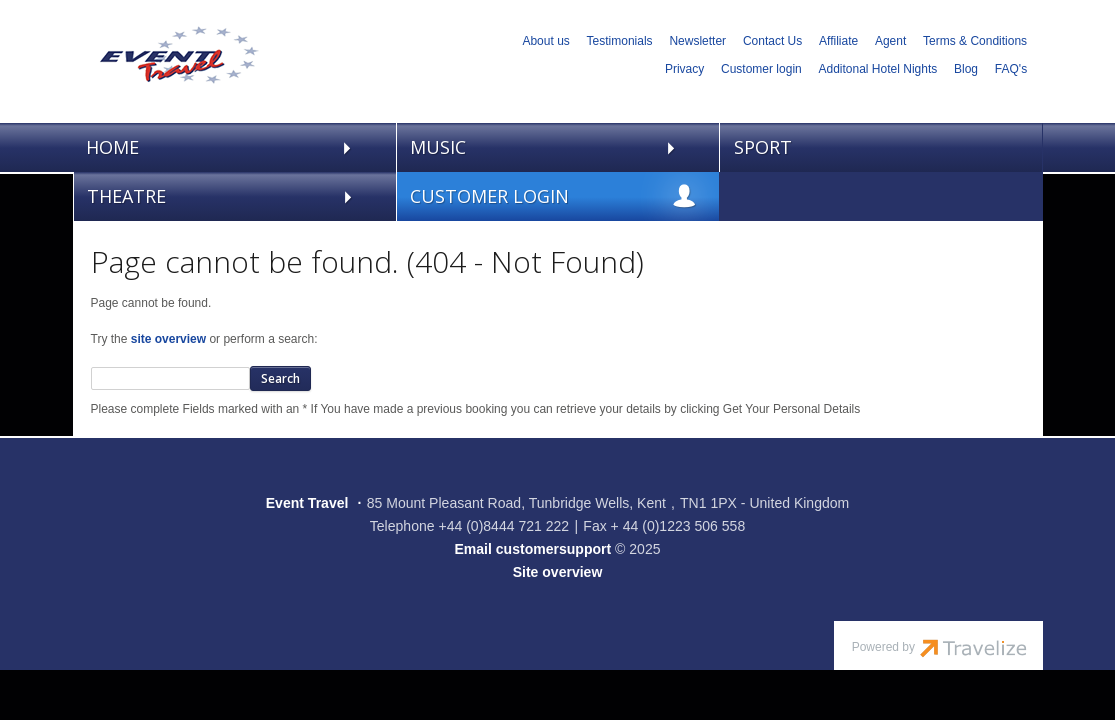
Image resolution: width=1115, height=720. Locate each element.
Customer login (761, 69)
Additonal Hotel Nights (878, 69)
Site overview (558, 572)
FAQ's (1011, 69)
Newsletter (697, 41)
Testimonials (620, 41)
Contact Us (772, 41)
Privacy (684, 69)
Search (280, 378)
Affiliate (838, 41)
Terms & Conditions (975, 41)
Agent (890, 41)
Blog (966, 69)
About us (545, 41)
